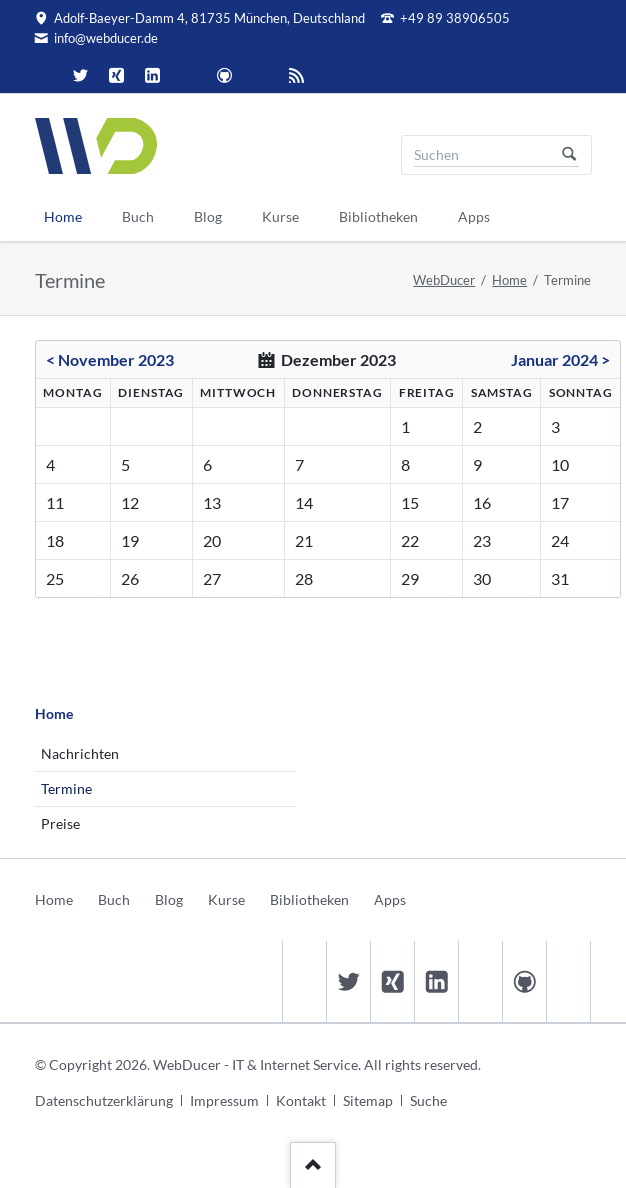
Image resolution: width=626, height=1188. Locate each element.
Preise (60, 823)
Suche (428, 1100)
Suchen (569, 155)
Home (509, 280)
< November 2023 (110, 359)
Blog (169, 899)
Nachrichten (80, 753)
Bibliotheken (309, 899)
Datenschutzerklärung (104, 1100)
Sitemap (368, 1100)
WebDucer (444, 280)
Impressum (224, 1100)
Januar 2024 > (560, 359)
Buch (114, 899)
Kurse (226, 899)
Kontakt (301, 1100)
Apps (390, 899)
